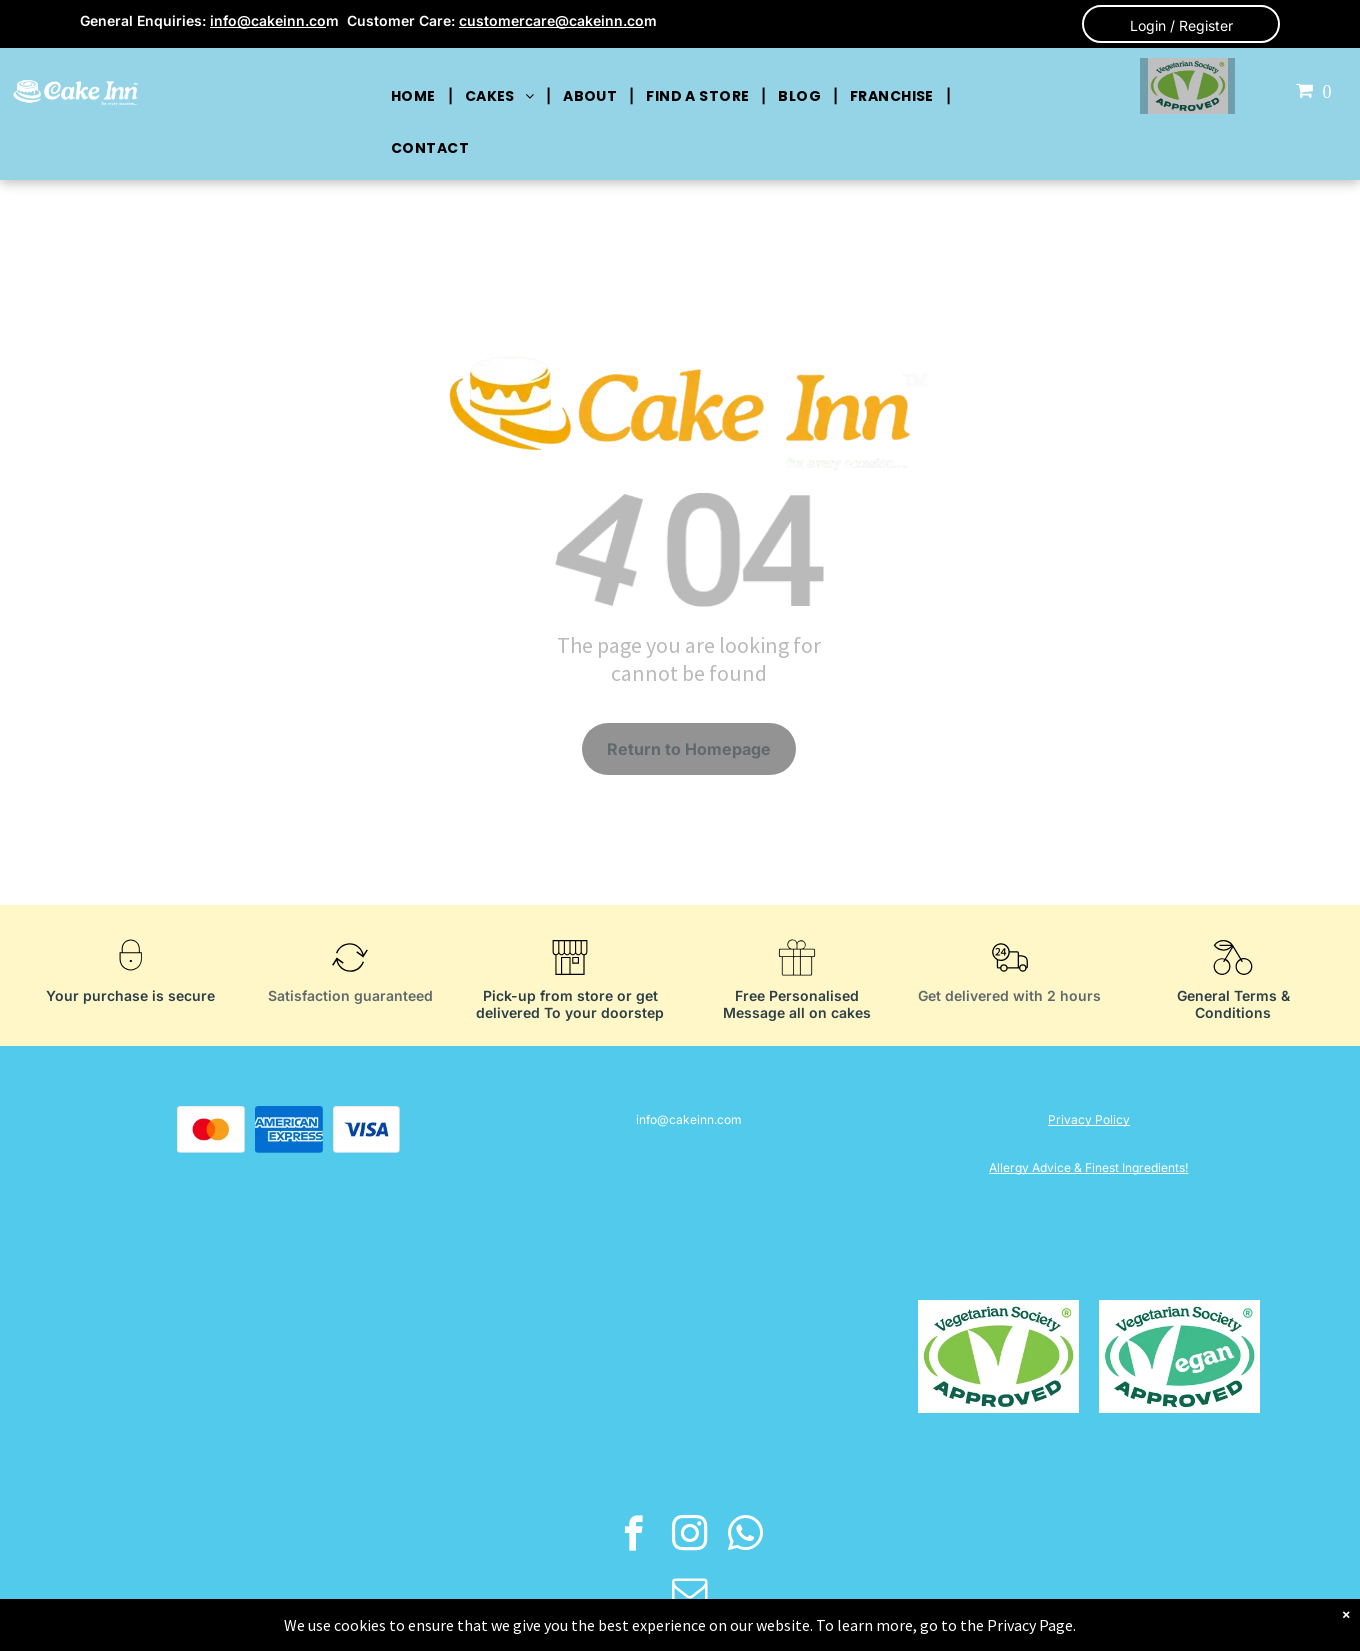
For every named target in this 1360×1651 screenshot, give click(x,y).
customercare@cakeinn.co (551, 20)
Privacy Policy (1089, 1119)
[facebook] (633, 1536)
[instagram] (689, 1536)
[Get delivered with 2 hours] (1010, 980)
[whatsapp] (745, 1536)
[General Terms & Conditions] (1233, 980)
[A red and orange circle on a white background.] (211, 1130)
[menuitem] (416, 96)
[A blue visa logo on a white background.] (367, 1130)
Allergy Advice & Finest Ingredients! (1088, 1167)
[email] (689, 1594)
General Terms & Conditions (1233, 1004)
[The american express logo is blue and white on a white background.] (289, 1130)
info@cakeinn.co (268, 20)
